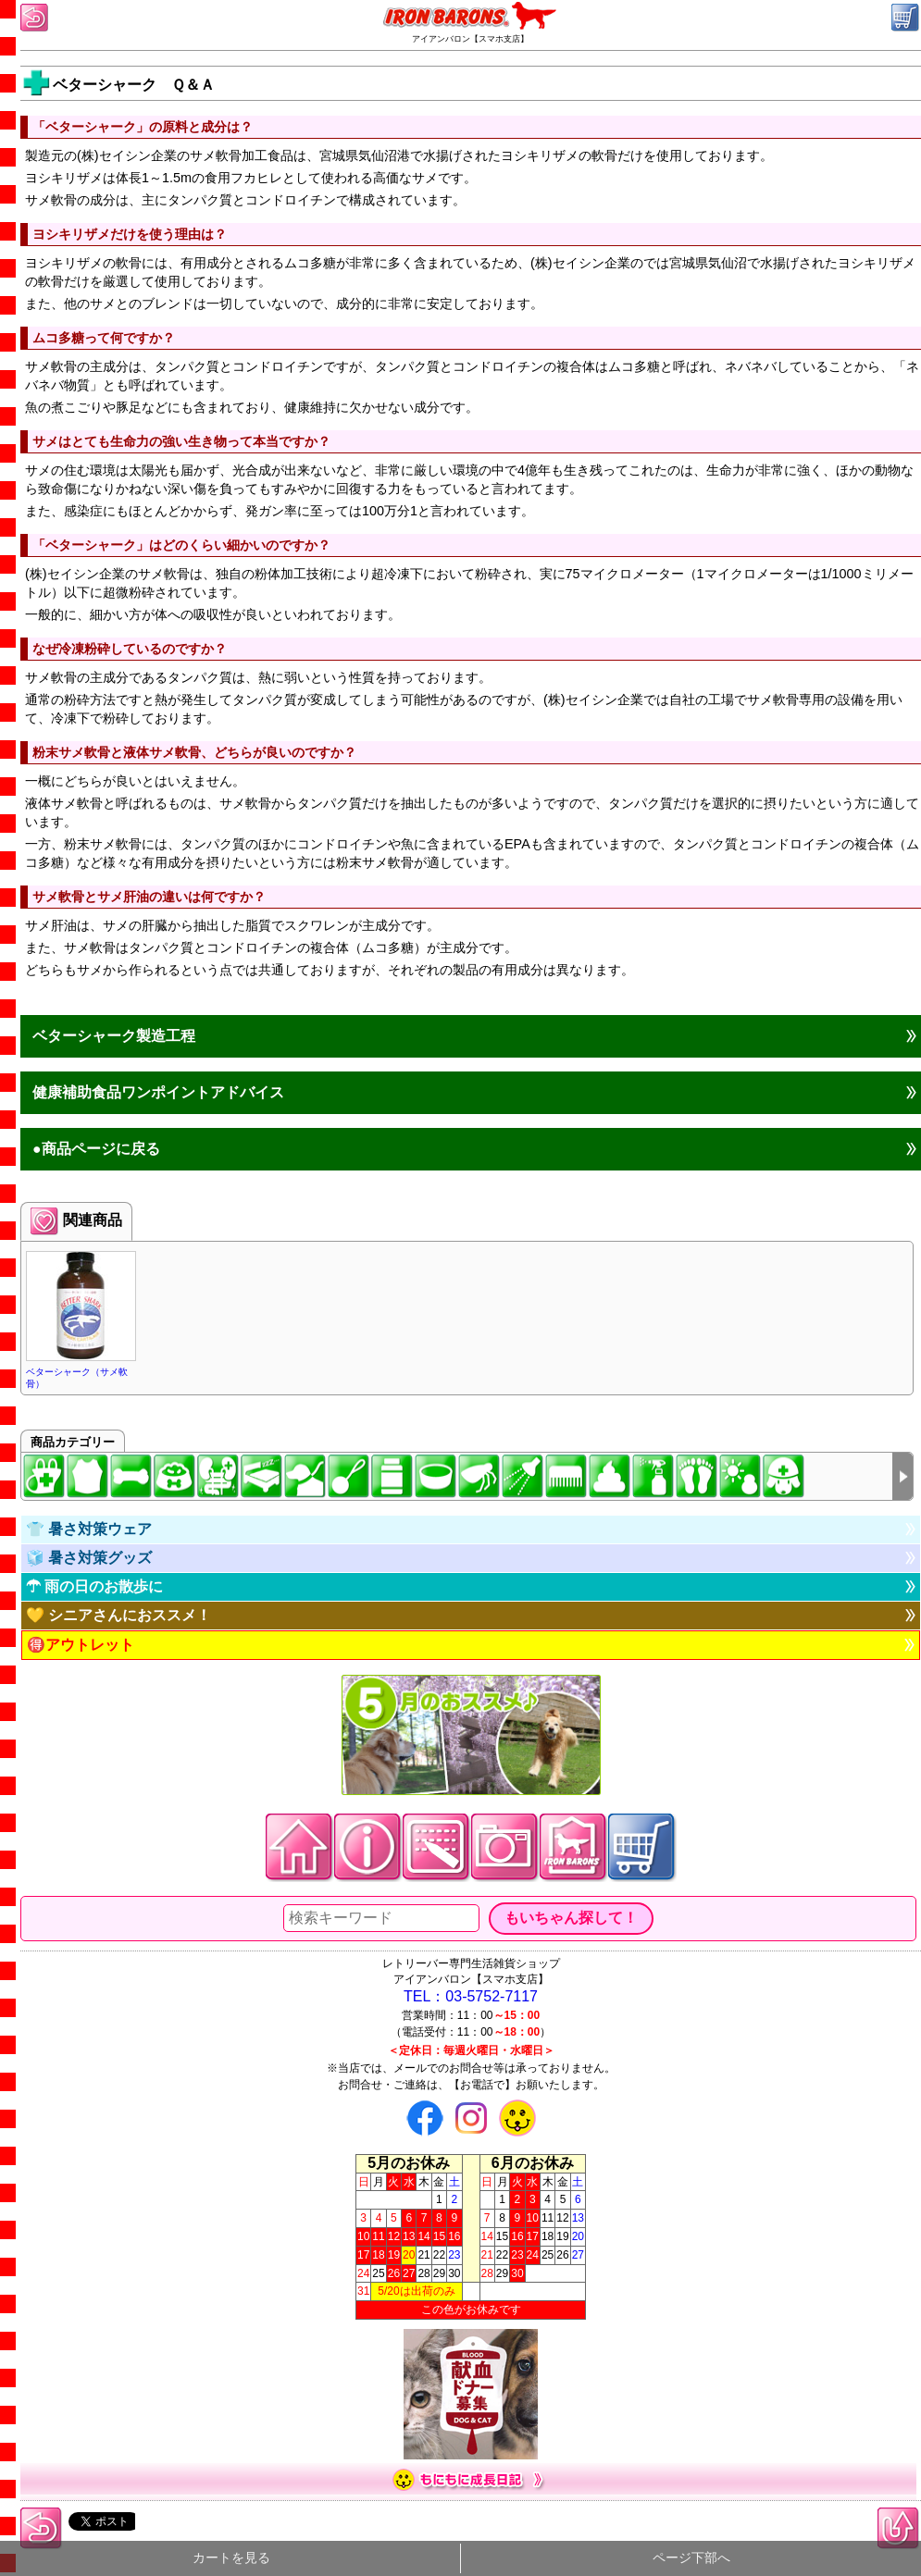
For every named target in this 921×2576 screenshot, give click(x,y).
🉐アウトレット (80, 1645)
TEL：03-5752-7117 (471, 1996)
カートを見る (231, 2558)
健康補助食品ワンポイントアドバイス (158, 1092)
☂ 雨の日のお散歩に (94, 1586)
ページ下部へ (691, 2558)
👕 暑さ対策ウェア (89, 1529)
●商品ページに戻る (96, 1149)
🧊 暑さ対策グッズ (89, 1558)
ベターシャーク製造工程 (113, 1036)
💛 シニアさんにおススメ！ (118, 1615)
